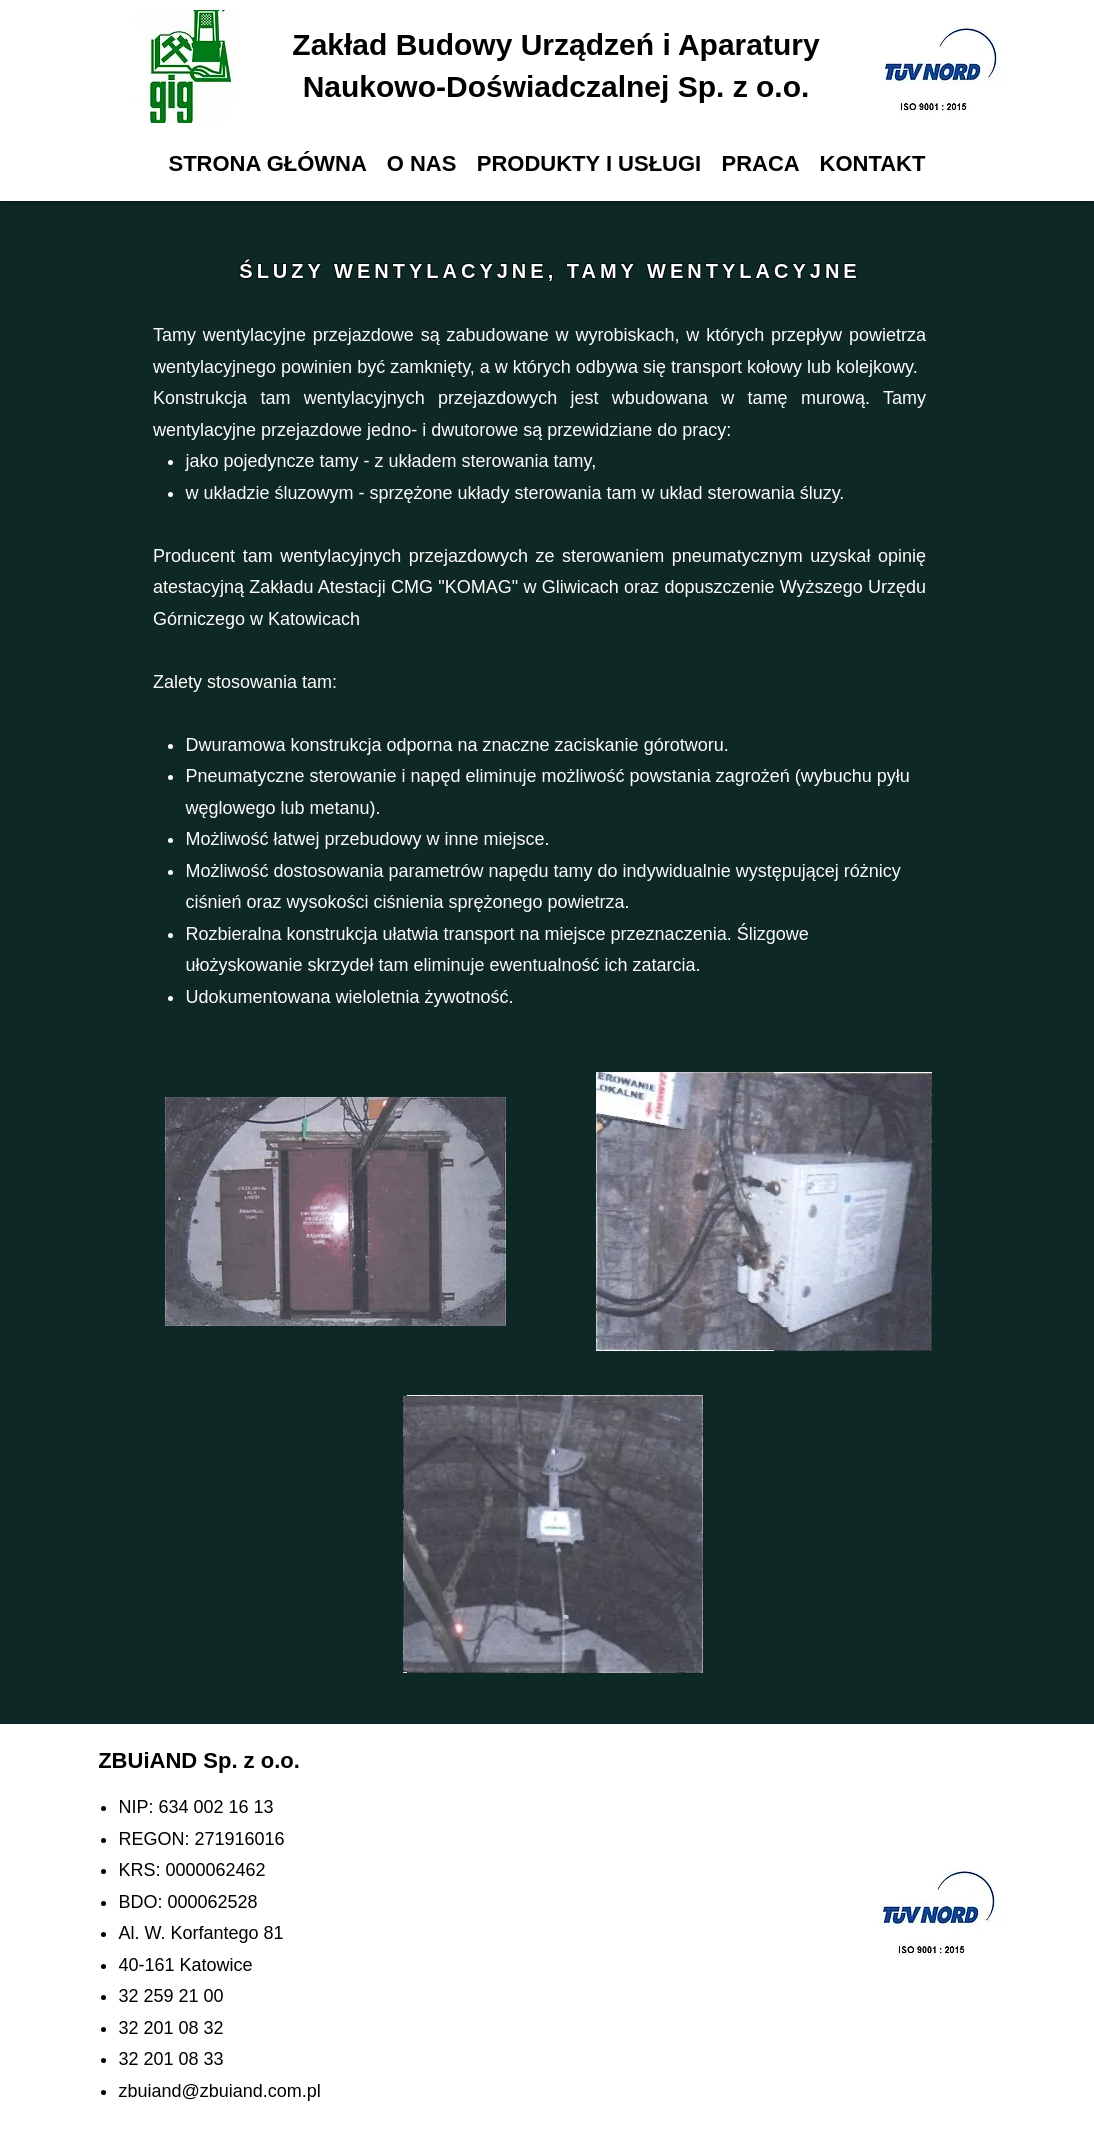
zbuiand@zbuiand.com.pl (219, 2091)
